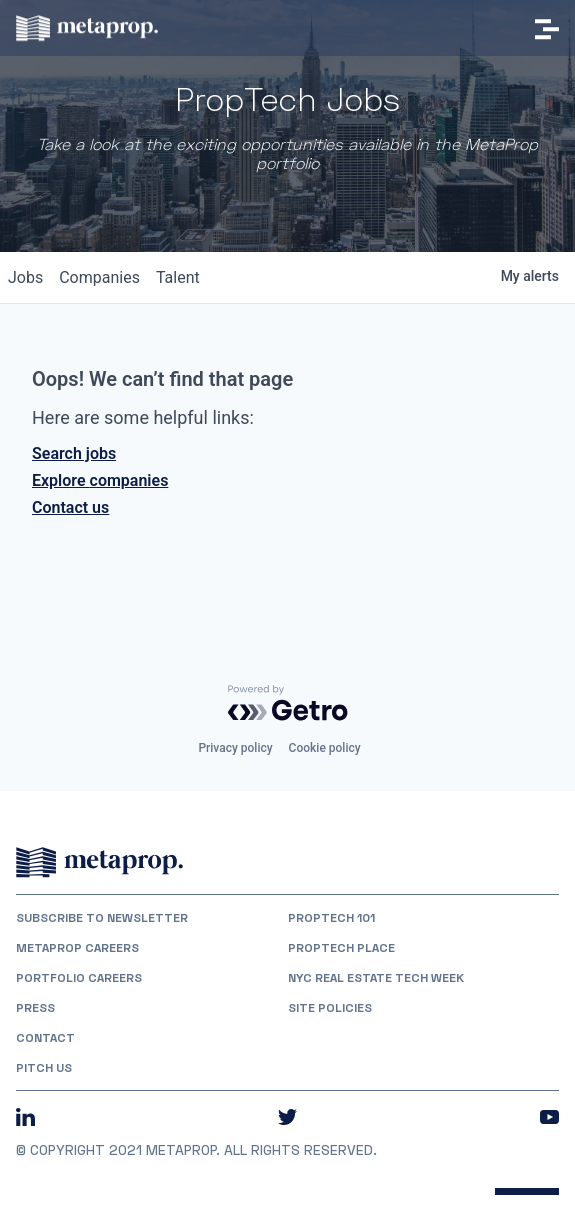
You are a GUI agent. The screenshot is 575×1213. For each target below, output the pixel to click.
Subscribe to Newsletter (102, 918)
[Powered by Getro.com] (288, 703)
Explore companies (100, 480)
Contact (45, 1038)
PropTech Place (341, 948)
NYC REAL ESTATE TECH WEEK (376, 978)
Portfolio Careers (79, 978)
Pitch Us (44, 1068)
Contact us (70, 507)
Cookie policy (325, 748)
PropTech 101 (331, 918)
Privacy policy (235, 748)
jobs (25, 277)
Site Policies (330, 1008)
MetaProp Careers (77, 948)
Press (35, 1008)
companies (99, 277)
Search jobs (74, 453)
